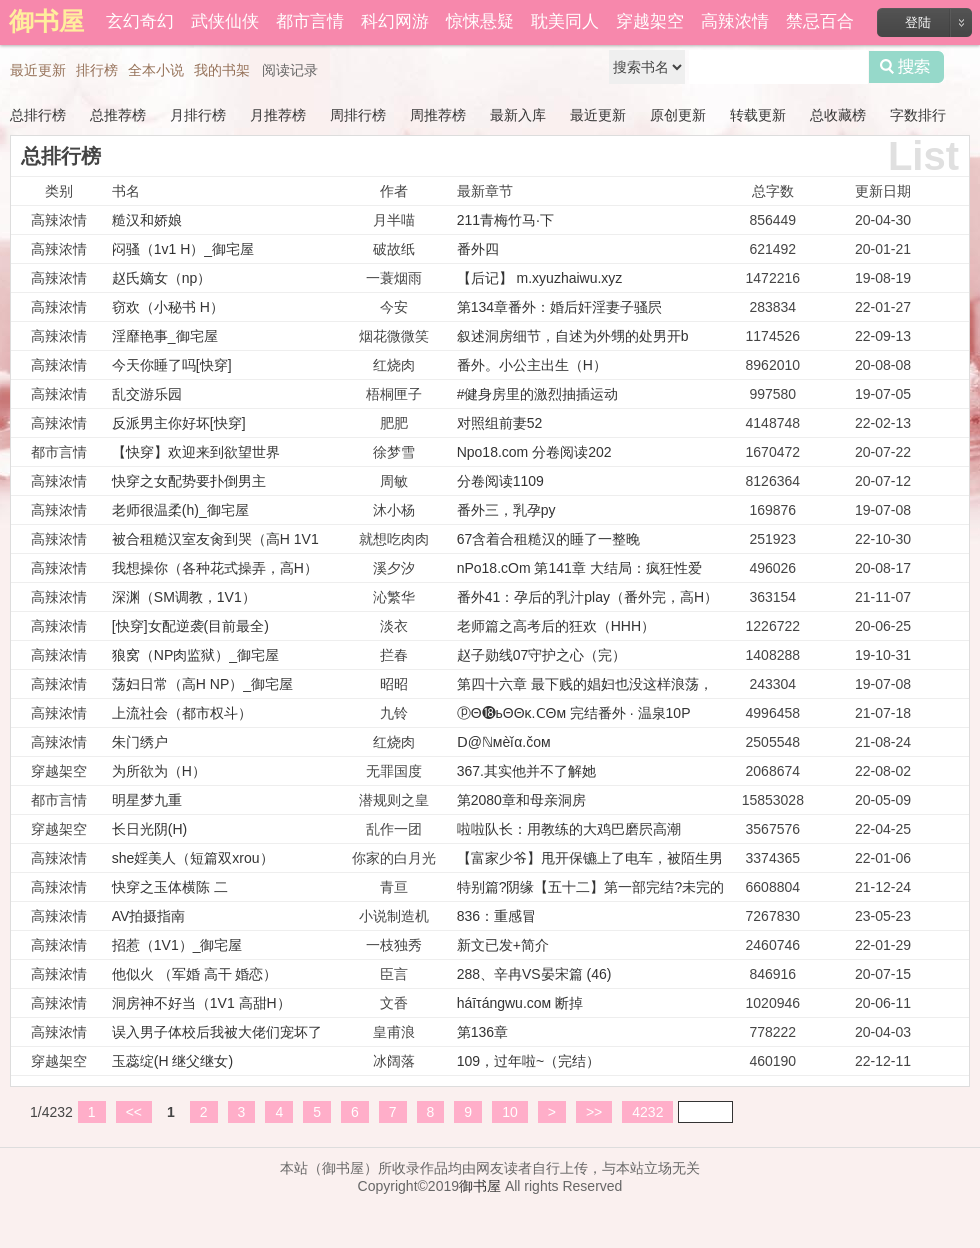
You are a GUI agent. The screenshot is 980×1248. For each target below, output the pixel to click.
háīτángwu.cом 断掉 (520, 1003)
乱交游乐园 (147, 394)
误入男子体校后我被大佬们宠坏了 (217, 1032)
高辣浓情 (735, 21)
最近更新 (38, 70)
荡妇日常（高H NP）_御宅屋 (202, 684)
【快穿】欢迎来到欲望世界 (196, 452)
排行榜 (97, 70)
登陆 (918, 22)
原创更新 (678, 115)
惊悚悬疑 (480, 21)
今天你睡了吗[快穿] (172, 365)
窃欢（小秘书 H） (168, 307)
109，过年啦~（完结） (529, 1061)
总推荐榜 (118, 115)
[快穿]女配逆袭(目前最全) (190, 626)
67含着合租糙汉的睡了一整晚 (549, 539)
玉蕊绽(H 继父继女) (172, 1061)
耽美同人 (565, 21)
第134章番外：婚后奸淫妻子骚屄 (559, 307)
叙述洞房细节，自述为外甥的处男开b (573, 336)
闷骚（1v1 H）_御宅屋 (183, 249)
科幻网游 (395, 21)
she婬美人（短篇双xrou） (193, 858)
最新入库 (518, 115)
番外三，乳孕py (506, 510)
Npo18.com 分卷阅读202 (534, 452)
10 (510, 1112)
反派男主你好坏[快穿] (179, 423)
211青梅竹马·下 (505, 220)
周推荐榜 (438, 115)
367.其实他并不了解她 (526, 771)
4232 (647, 1112)
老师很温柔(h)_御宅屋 (180, 510)
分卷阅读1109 (500, 481)
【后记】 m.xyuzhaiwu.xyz (540, 278)
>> (594, 1112)
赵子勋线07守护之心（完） (542, 655)
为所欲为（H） (159, 771)
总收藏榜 (838, 115)
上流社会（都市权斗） (182, 713)
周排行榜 (358, 115)
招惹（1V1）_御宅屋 (177, 945)
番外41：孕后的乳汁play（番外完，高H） (587, 597)
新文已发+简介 (503, 945)
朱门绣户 (140, 742)
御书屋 (480, 1186)
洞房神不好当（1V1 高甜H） (201, 1003)
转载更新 (758, 115)
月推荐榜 (278, 115)
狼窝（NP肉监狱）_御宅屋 (195, 655)
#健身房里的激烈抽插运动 (538, 394)
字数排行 (918, 115)
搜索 (906, 67)
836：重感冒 (496, 916)
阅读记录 (290, 70)
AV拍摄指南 (149, 916)
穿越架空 (650, 21)
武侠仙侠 (225, 21)
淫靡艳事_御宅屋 (165, 336)
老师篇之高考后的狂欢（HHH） (556, 626)
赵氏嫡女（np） (162, 278)
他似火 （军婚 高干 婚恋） (195, 974)
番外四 (478, 249)
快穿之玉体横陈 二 (170, 887)
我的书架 (222, 70)
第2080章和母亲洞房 (521, 800)
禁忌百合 (820, 21)
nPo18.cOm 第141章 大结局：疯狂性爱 (579, 568)
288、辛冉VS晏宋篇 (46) (534, 974)
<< (134, 1112)
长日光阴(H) (149, 829)
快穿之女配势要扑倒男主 (189, 481)
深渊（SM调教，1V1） (184, 597)
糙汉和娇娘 (147, 220)
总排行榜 (38, 115)
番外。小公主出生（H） (532, 365)
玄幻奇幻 (140, 21)
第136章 (482, 1032)
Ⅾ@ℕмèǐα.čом (504, 742)
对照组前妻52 (500, 423)
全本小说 (156, 70)
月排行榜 (198, 115)
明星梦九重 (147, 800)
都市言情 (310, 21)
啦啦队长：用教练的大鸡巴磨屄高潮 (569, 829)
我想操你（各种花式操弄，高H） (215, 568)
